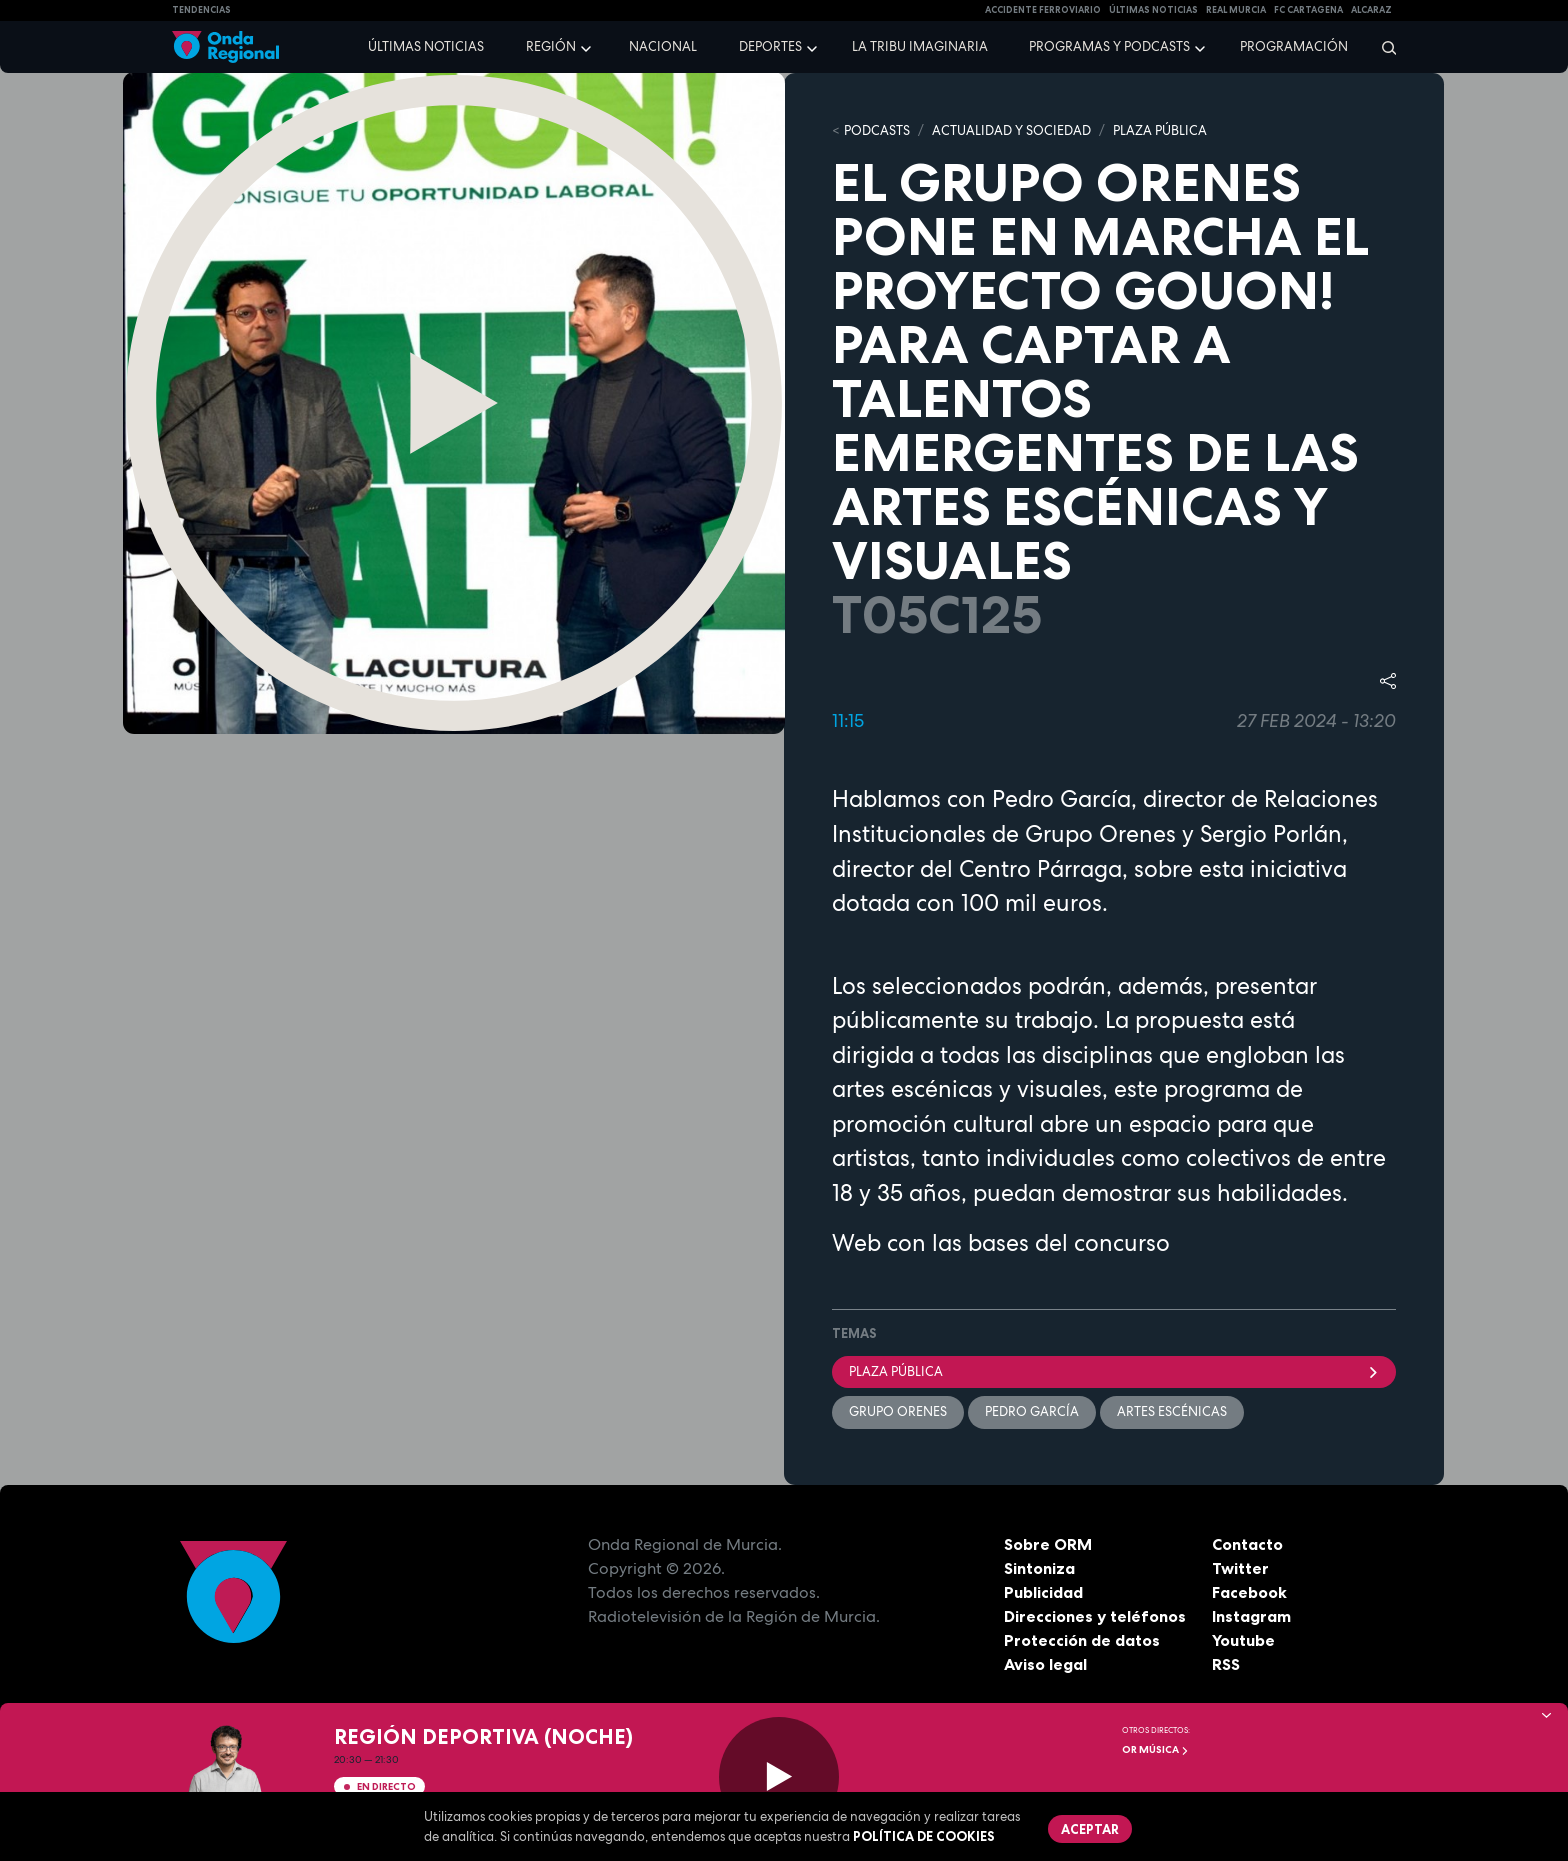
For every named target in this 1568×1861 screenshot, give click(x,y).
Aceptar (1090, 1829)
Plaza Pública (1114, 1371)
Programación (1294, 46)
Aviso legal (1045, 1664)
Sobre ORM (1048, 1544)
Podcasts (877, 130)
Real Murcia (1236, 10)
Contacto (1247, 1544)
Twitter (1240, 1568)
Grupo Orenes (898, 1411)
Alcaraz (1371, 10)
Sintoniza (1039, 1568)
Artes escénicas (1172, 1411)
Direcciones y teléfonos (1095, 1616)
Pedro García (1032, 1411)
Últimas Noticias (1153, 10)
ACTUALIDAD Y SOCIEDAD (1011, 130)
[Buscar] (1382, 47)
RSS (1226, 1664)
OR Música (1155, 1749)
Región (551, 46)
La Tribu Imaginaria (920, 46)
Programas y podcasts (1109, 46)
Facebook (1249, 1592)
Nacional (663, 46)
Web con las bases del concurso (1001, 1243)
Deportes (770, 46)
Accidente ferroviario (1043, 10)
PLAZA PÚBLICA (1160, 130)
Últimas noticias (426, 46)
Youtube (1243, 1640)
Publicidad (1043, 1592)
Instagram (1251, 1616)
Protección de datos (1082, 1640)
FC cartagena (1308, 10)
